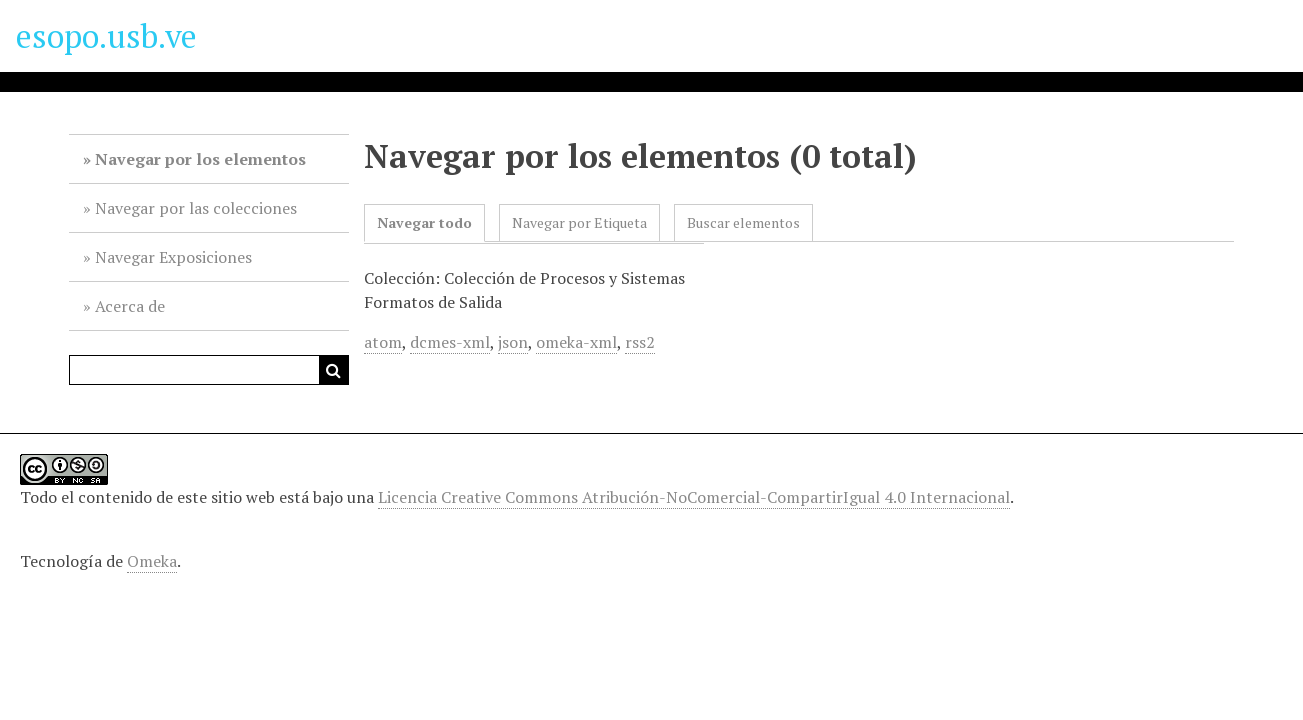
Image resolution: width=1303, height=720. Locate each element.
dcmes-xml (450, 342)
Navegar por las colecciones (196, 208)
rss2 (640, 342)
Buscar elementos (743, 222)
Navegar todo (424, 222)
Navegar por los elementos (200, 159)
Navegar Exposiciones (173, 257)
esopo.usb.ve (106, 36)
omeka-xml (576, 342)
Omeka (152, 561)
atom (383, 342)
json (513, 342)
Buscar (334, 370)
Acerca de (130, 306)
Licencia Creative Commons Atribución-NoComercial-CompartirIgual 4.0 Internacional (694, 497)
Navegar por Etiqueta (579, 222)
